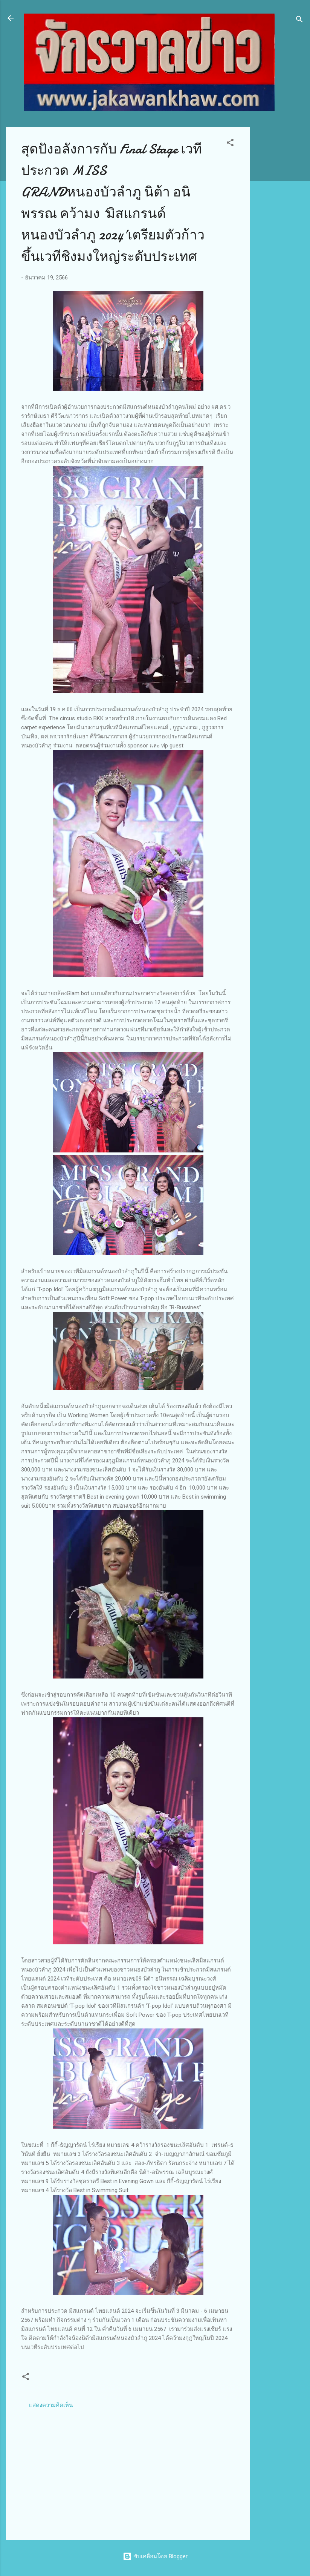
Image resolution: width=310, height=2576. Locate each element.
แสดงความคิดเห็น (51, 2405)
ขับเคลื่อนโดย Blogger (155, 2556)
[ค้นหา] (299, 20)
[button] (230, 144)
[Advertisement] (280, 240)
